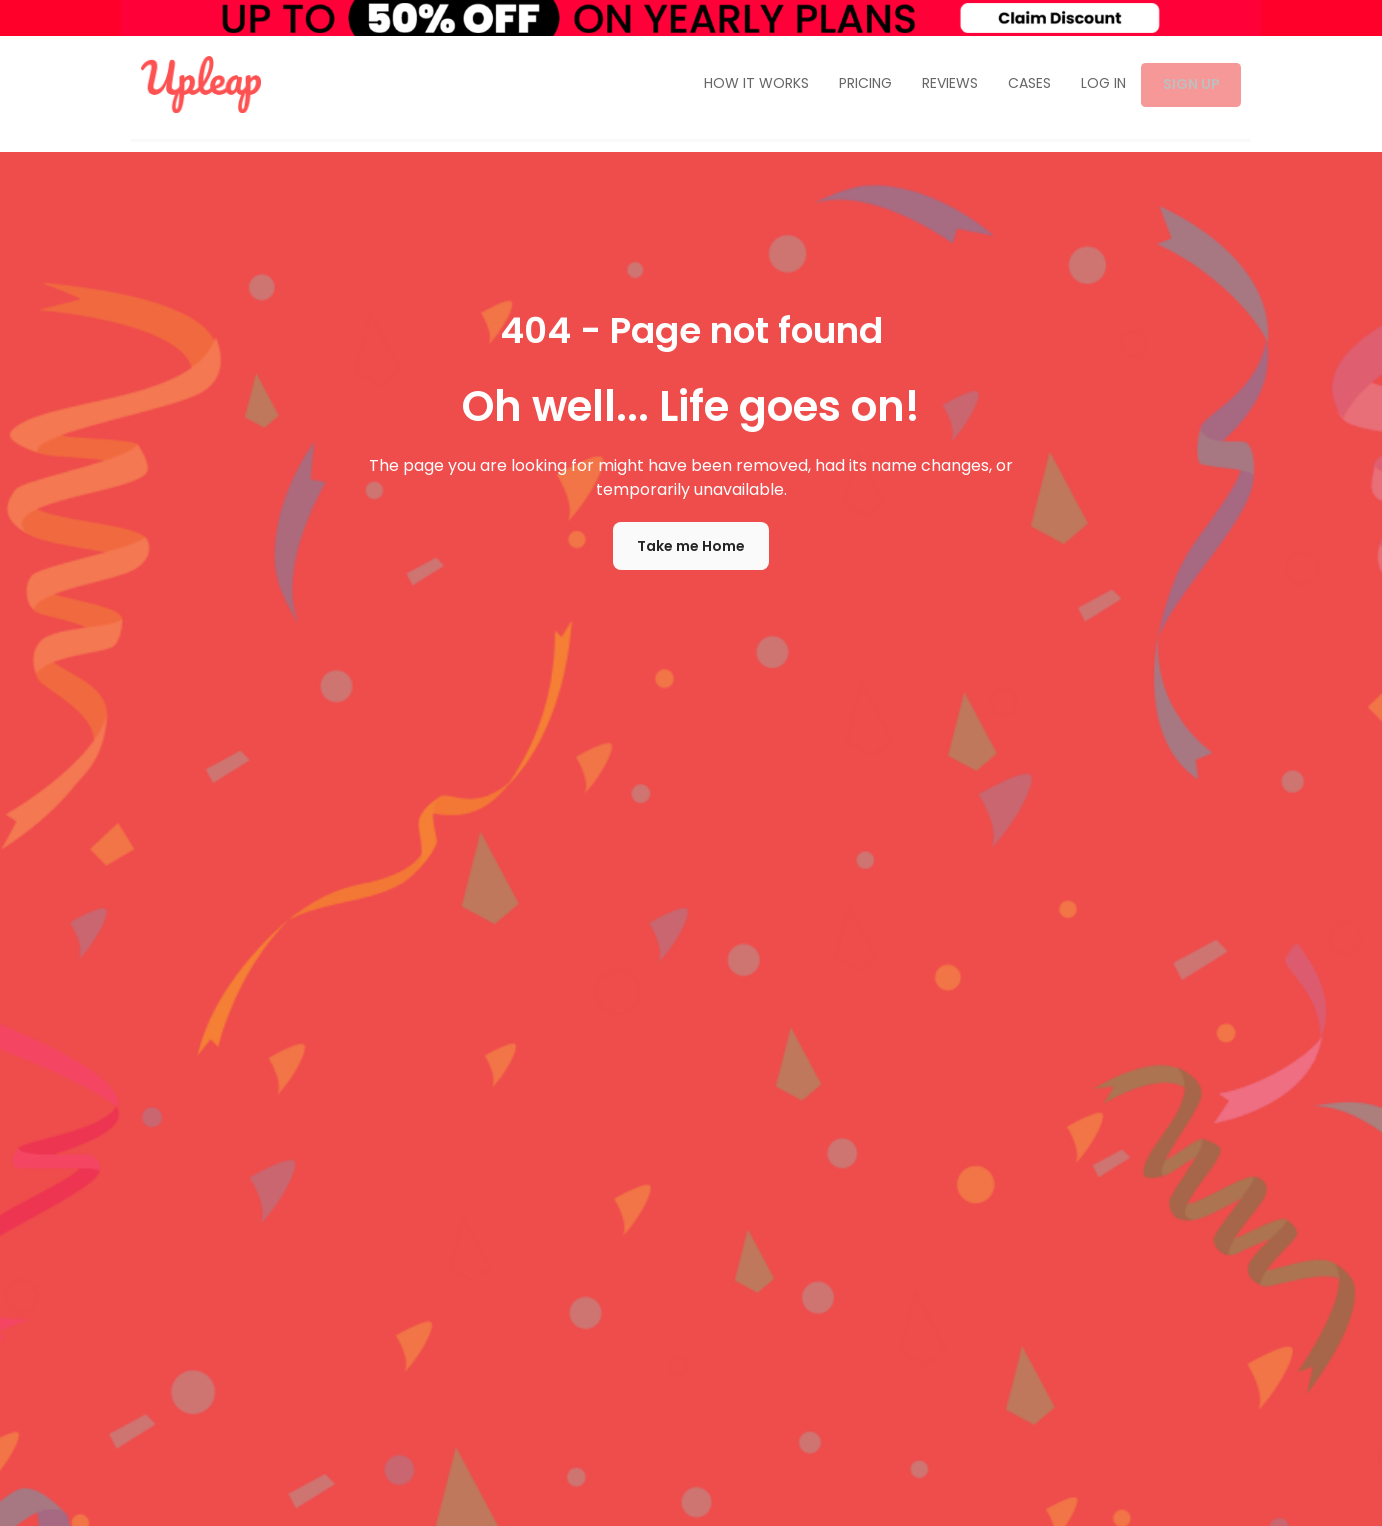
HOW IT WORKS (747, 85)
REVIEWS (941, 85)
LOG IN (1094, 85)
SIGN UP (1186, 85)
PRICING (856, 85)
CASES (1020, 85)
